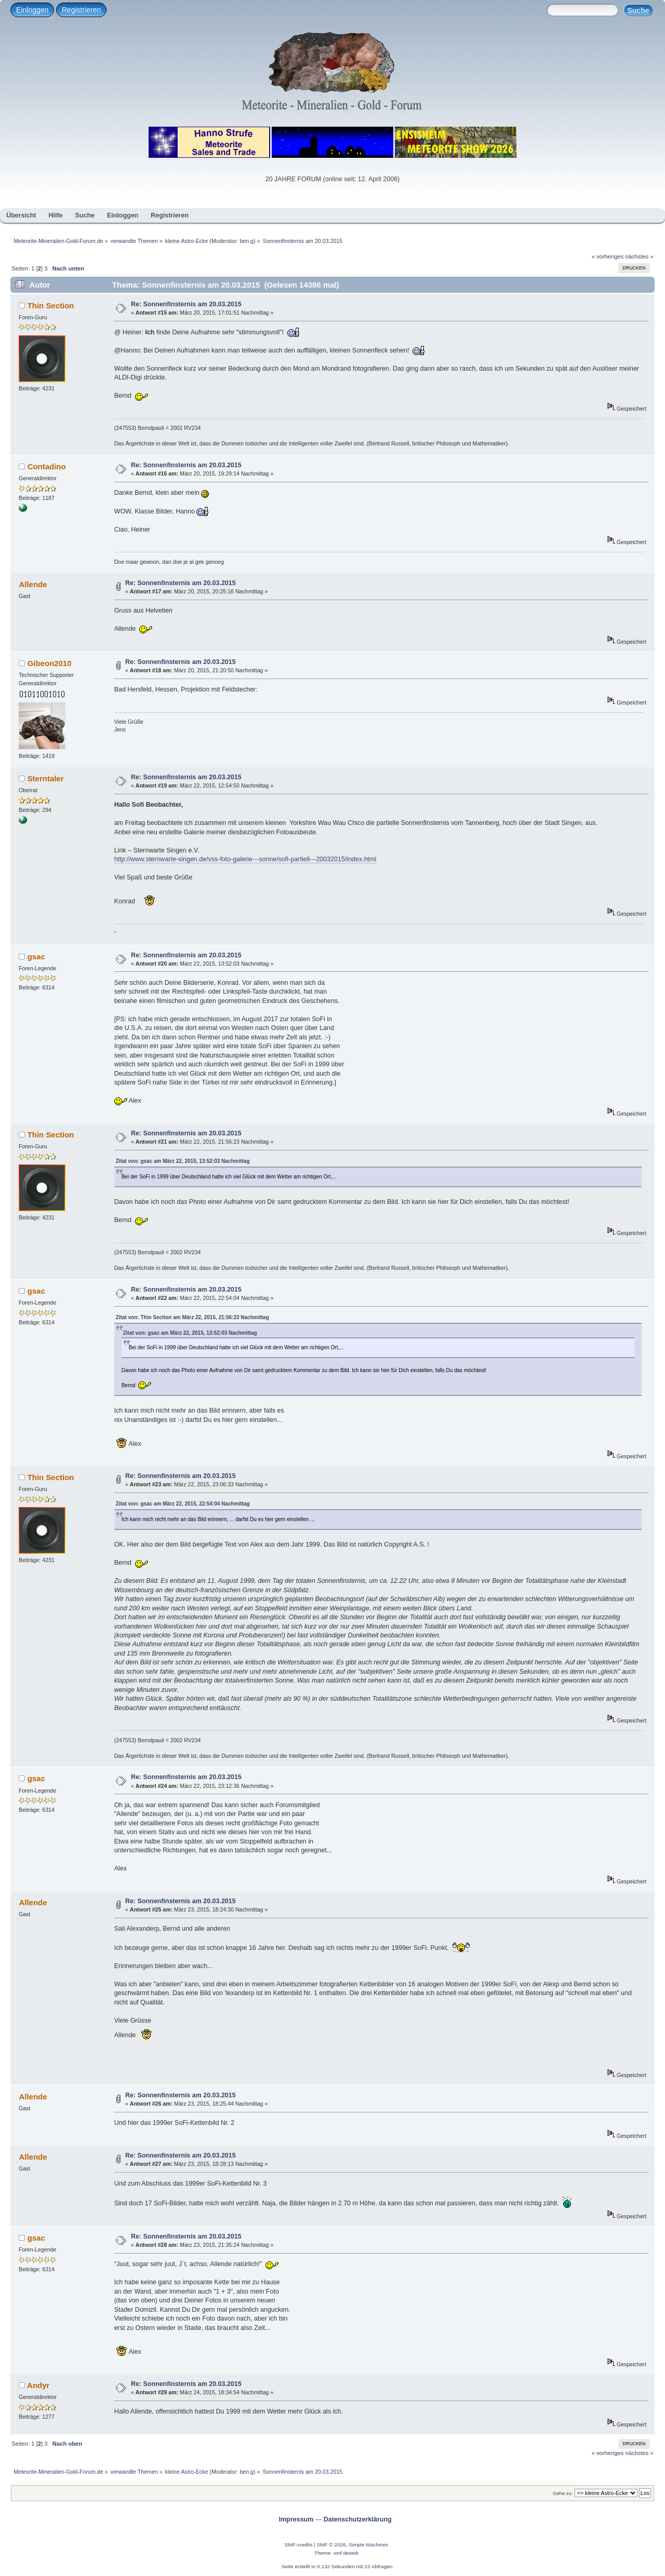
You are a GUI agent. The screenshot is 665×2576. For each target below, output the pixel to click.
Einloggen (32, 10)
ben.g (247, 241)
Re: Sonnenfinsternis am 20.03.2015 (186, 304)
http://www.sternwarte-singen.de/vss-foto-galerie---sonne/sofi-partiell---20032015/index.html (245, 859)
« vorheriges (608, 256)
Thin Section (51, 305)
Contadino (47, 466)
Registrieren (81, 10)
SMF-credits (299, 2544)
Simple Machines (368, 2544)
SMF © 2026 (331, 2544)
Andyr (38, 2385)
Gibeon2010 (50, 663)
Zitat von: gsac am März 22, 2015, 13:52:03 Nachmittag (183, 1161)
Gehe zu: (563, 2493)
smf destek (346, 2553)
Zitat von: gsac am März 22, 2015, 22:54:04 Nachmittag (183, 1504)
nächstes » (640, 256)
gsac (36, 956)
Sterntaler (46, 778)
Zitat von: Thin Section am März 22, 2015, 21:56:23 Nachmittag (192, 1317)
